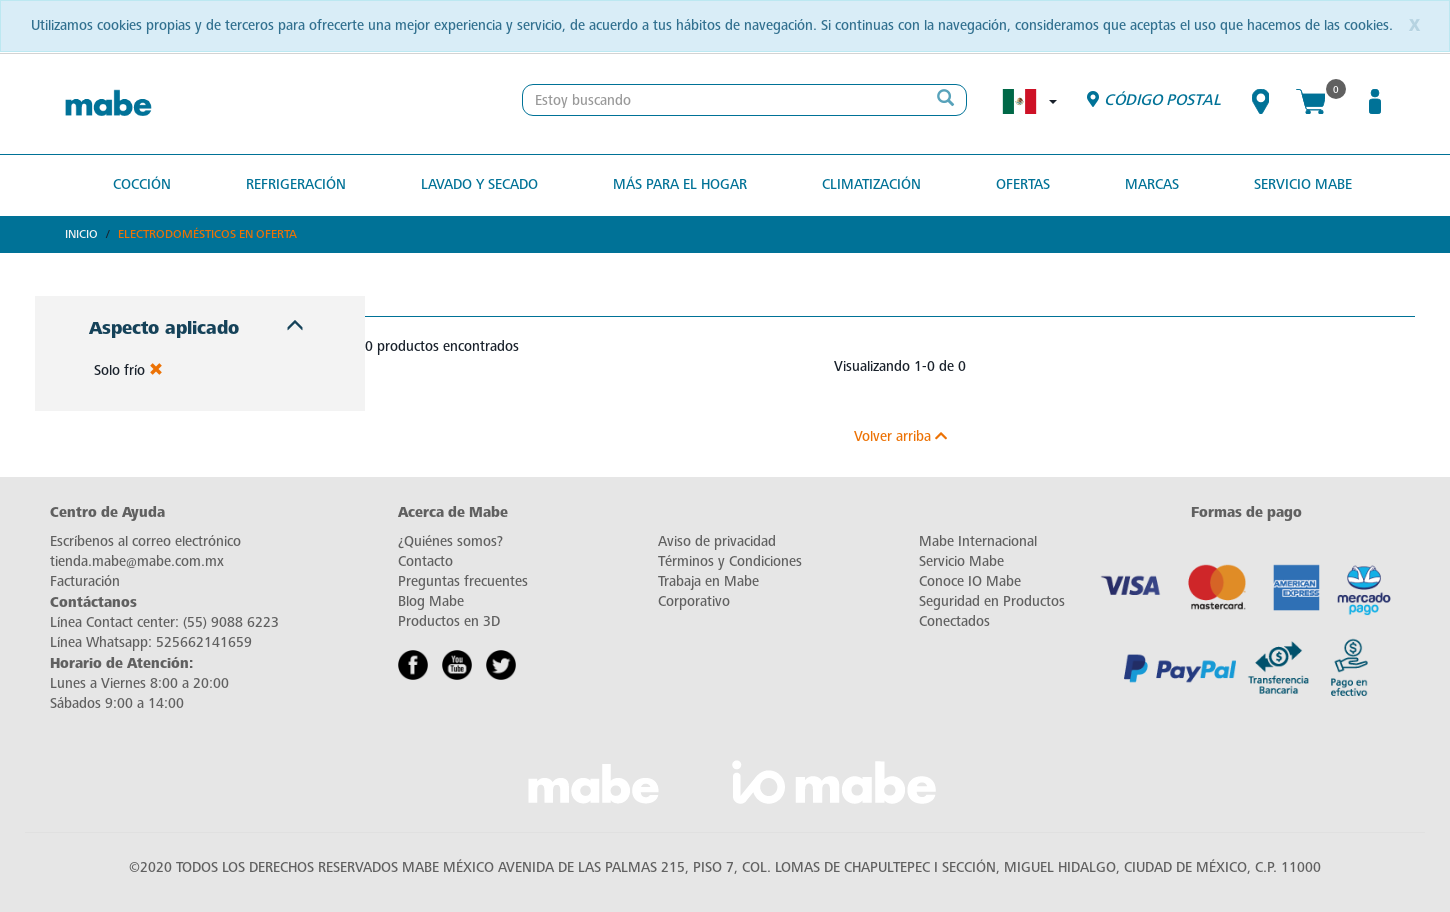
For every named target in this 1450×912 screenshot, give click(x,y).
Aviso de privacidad (717, 541)
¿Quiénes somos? (450, 541)
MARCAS (1152, 184)
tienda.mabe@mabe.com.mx (137, 561)
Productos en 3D (449, 621)
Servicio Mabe (1303, 184)
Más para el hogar (680, 184)
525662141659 (204, 642)
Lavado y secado (479, 184)
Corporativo (694, 601)
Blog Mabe (431, 601)
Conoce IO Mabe (970, 581)
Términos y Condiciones (730, 561)
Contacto (425, 561)
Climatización (871, 184)
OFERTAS (1023, 184)
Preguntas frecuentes (463, 581)
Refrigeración (296, 184)
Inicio (81, 234)
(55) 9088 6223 (231, 622)
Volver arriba (900, 436)
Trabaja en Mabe (708, 581)
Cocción (142, 184)
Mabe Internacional (978, 541)
